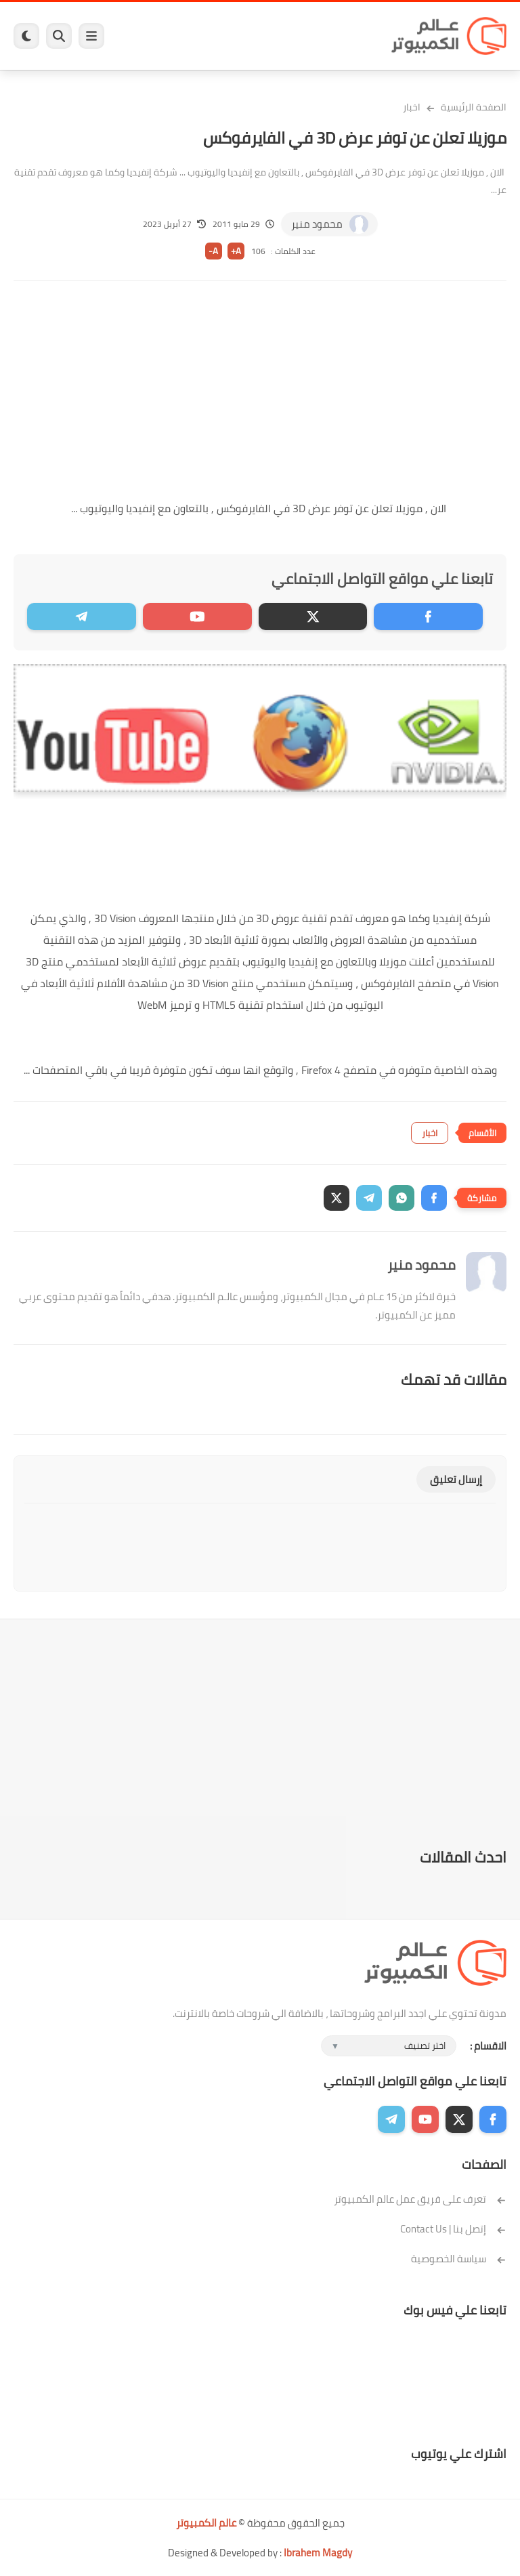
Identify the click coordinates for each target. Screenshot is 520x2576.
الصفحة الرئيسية (473, 107)
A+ (236, 251)
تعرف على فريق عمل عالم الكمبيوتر (420, 2199)
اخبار (411, 107)
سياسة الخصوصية (458, 2258)
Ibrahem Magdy (318, 2552)
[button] (434, 1198)
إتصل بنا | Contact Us (453, 2229)
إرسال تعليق (456, 1479)
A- (213, 251)
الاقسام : (488, 2046)
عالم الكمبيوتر (206, 2523)
